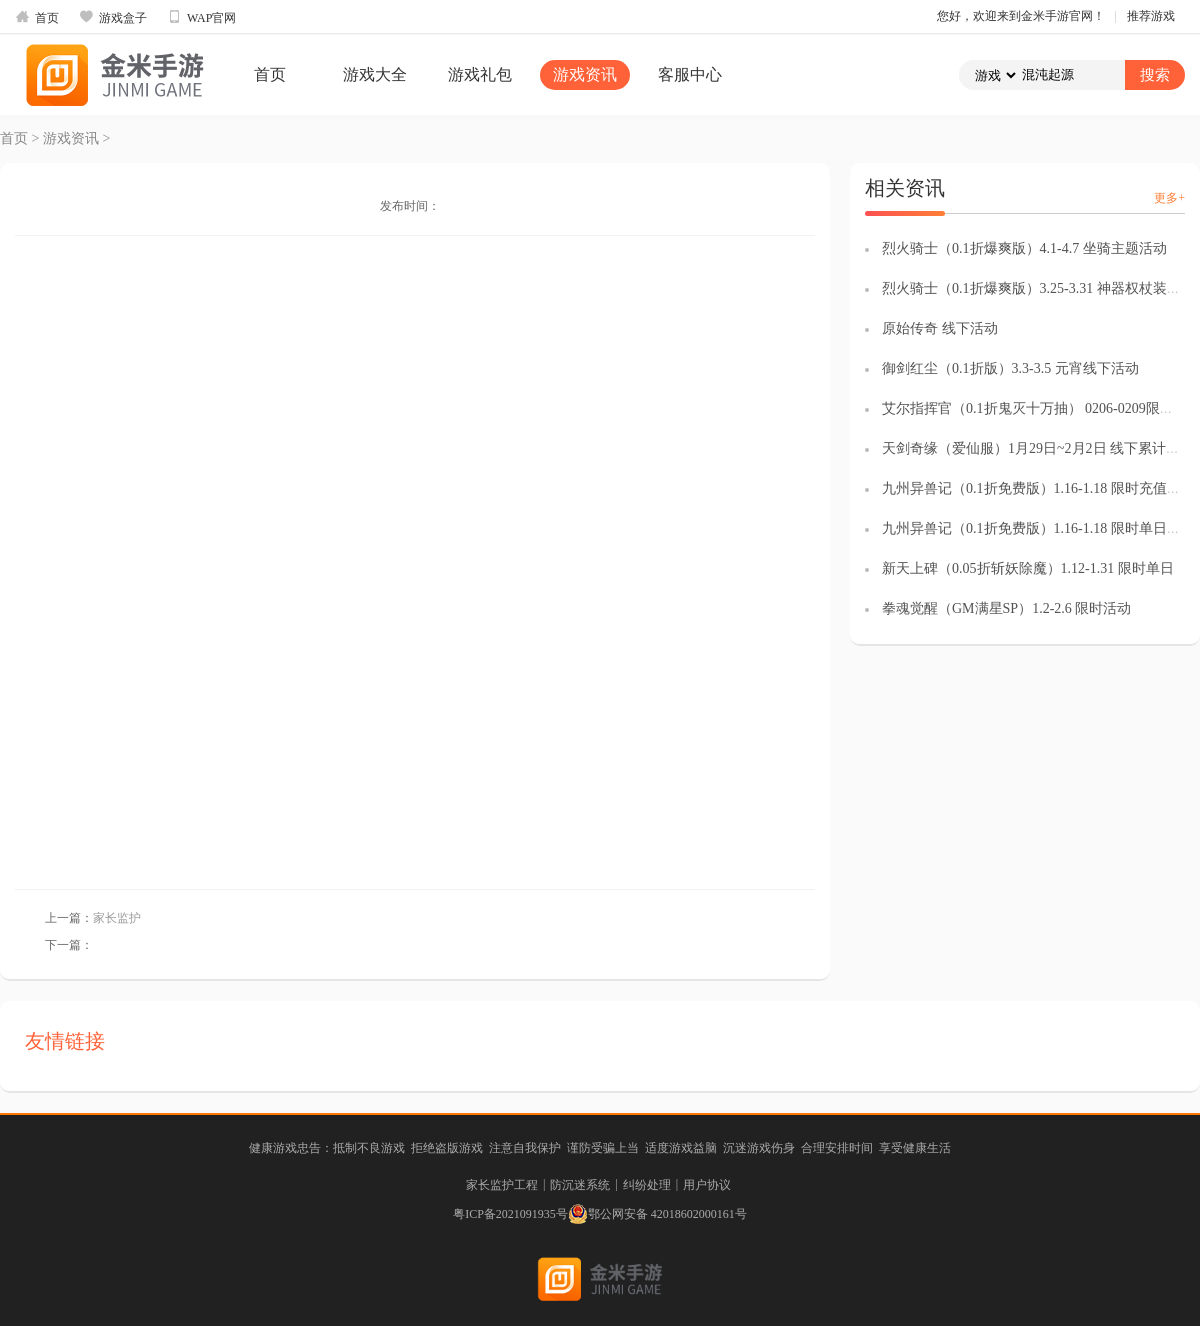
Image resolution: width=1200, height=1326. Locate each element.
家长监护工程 (502, 1185)
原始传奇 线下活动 (940, 328)
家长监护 (117, 918)
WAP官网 (201, 17)
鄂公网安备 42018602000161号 (657, 1214)
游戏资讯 (585, 74)
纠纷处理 (647, 1185)
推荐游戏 (1151, 16)
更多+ (1169, 198)
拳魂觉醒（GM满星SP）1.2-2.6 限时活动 (1006, 608)
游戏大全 (375, 74)
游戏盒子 (113, 17)
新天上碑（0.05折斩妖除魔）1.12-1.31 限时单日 (1028, 568)
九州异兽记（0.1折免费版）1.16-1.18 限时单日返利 (1038, 528)
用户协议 (707, 1185)
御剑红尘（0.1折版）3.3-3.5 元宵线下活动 (1010, 368)
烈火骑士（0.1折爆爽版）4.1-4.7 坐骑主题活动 (1024, 248)
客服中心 (690, 74)
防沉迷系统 (580, 1185)
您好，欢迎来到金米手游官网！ (1021, 16)
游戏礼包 (480, 74)
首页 (37, 17)
